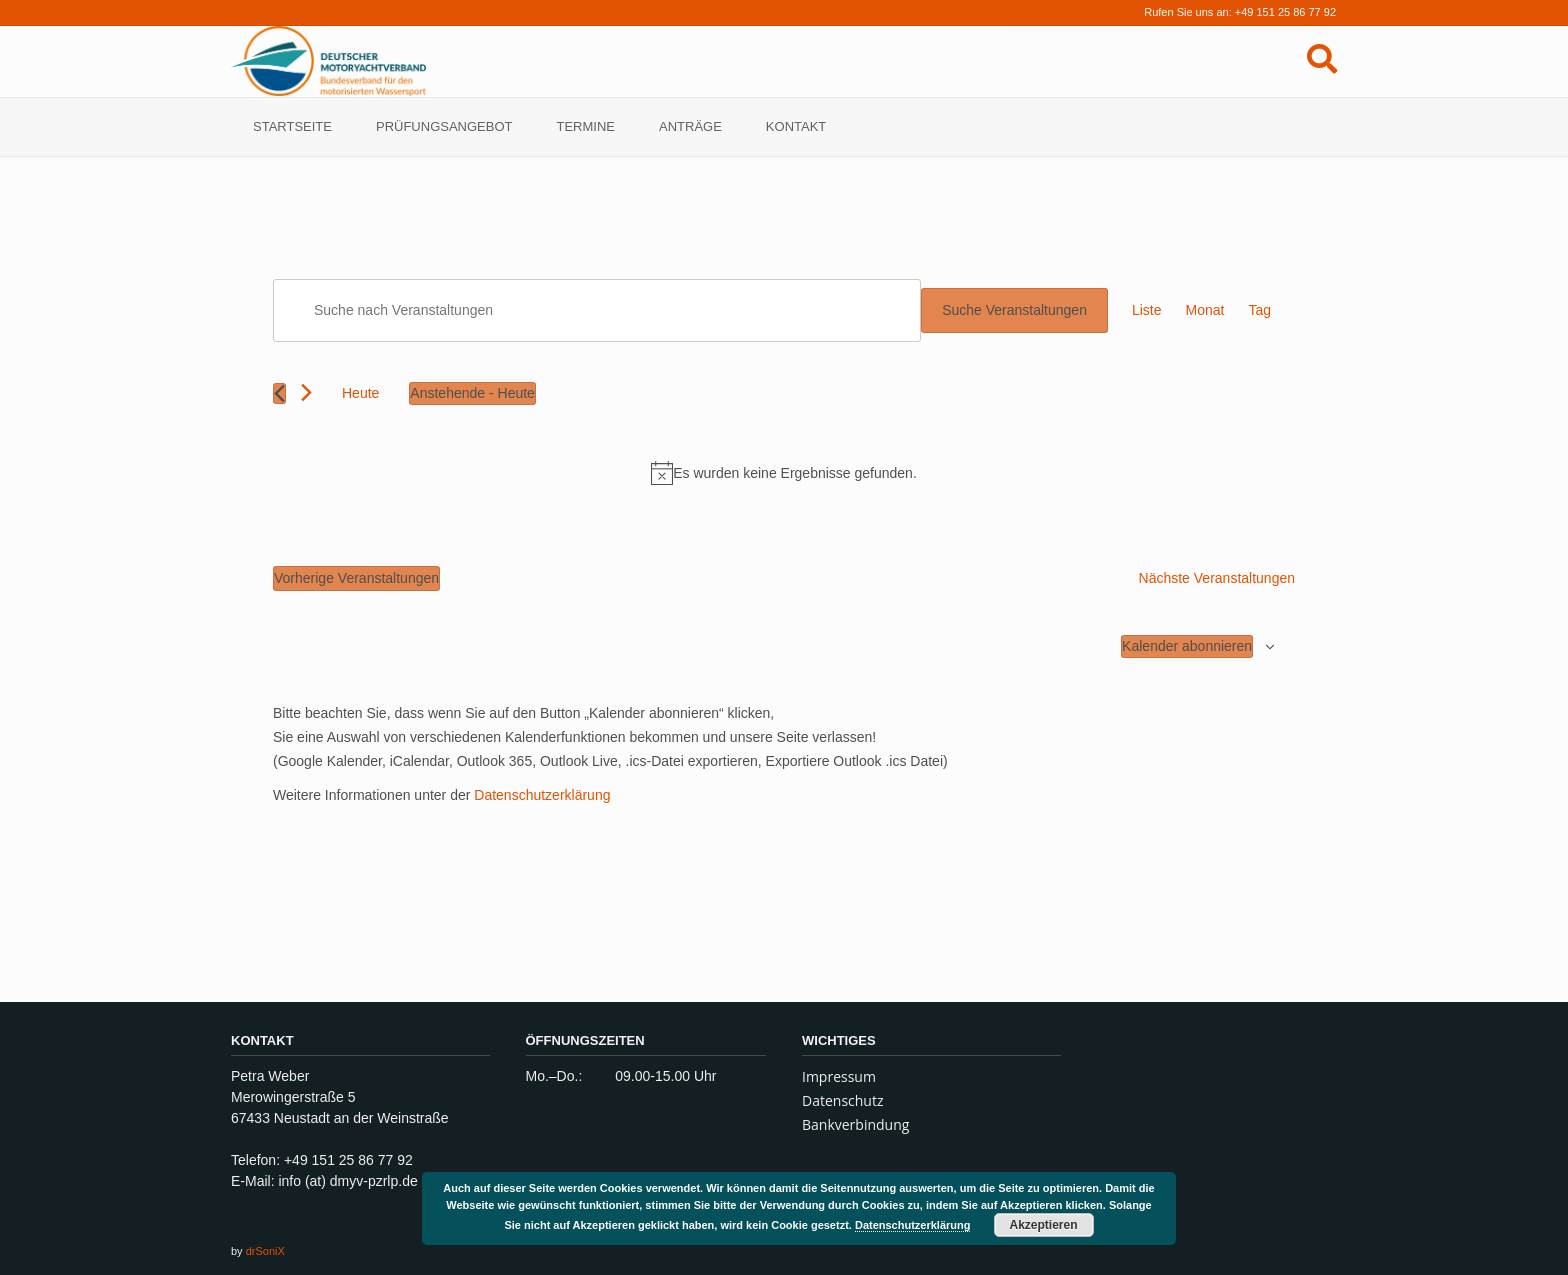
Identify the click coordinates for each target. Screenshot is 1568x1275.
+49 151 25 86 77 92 (1285, 12)
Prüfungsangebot (444, 126)
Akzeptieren (1044, 1225)
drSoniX (265, 1251)
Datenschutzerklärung (542, 795)
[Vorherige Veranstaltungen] (279, 393)
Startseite (292, 126)
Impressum (839, 1076)
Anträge (690, 126)
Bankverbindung (855, 1124)
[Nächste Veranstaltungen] (306, 392)
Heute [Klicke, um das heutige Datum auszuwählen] (360, 393)
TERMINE (586, 126)
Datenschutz (842, 1100)
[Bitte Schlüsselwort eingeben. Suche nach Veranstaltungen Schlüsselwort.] (597, 310)
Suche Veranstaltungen (1014, 310)
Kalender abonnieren (1187, 646)
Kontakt (796, 126)
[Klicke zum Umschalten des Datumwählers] (472, 393)
